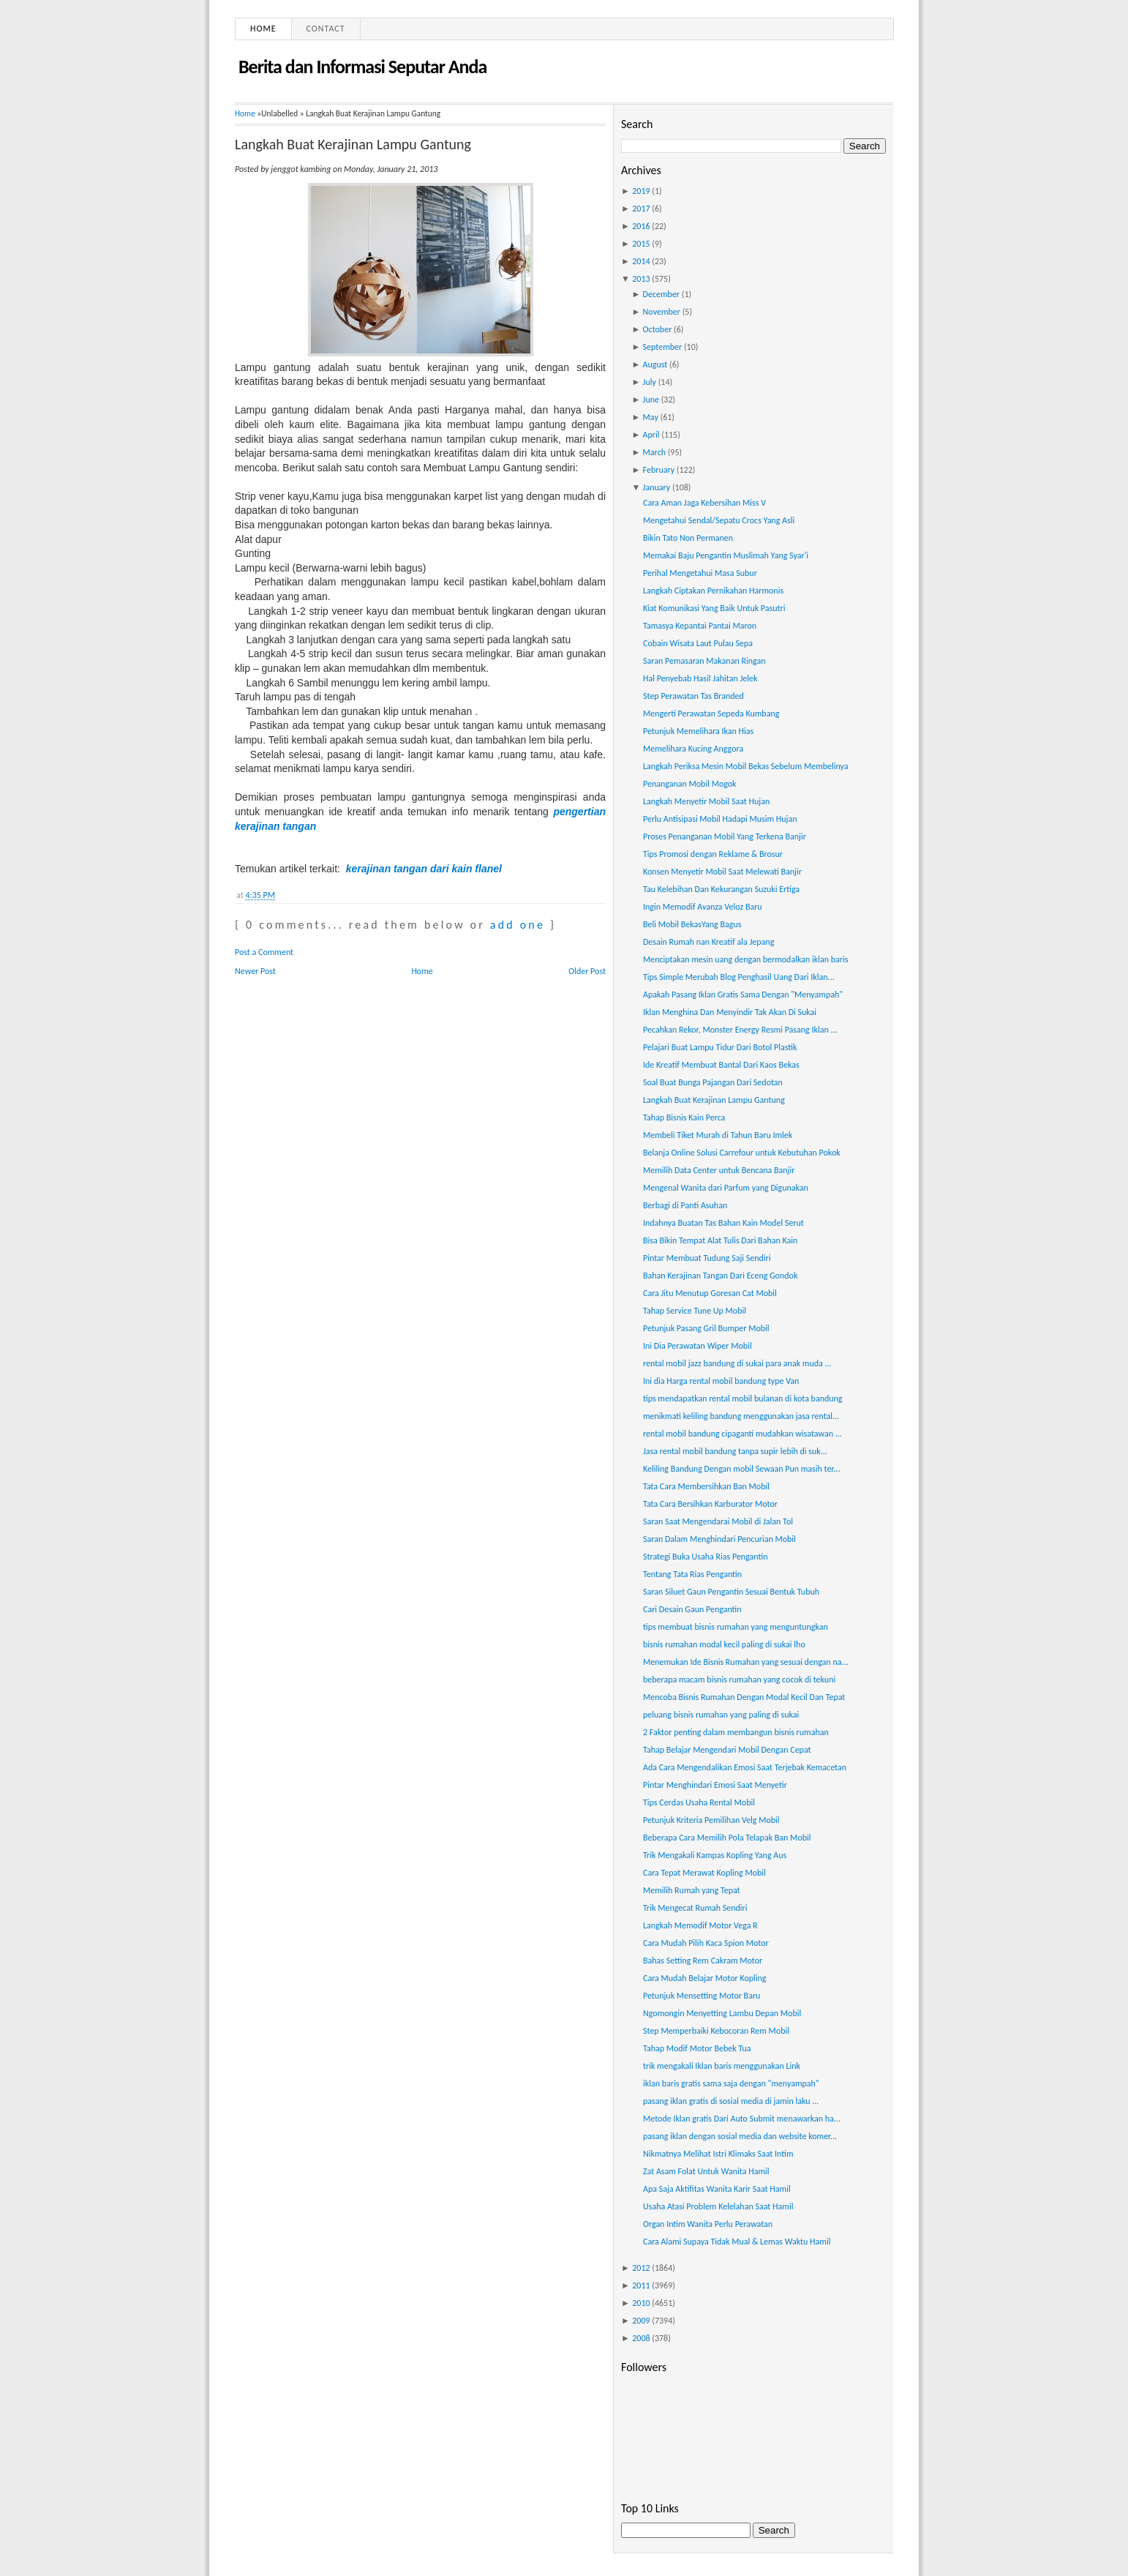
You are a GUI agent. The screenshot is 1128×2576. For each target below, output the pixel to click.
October (657, 329)
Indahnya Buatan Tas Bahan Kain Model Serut (723, 1223)
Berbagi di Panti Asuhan (685, 1205)
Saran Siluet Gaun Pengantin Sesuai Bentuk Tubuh (731, 1592)
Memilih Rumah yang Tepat (691, 1890)
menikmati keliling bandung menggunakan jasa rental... (741, 1416)
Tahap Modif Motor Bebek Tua (697, 2048)
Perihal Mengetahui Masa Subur (700, 573)
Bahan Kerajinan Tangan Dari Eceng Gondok (720, 1275)
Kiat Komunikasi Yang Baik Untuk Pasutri (714, 608)
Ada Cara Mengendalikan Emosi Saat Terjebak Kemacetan (744, 1767)
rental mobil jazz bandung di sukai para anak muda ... (737, 1363)
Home (263, 28)
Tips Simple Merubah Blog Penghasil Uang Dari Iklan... (739, 977)
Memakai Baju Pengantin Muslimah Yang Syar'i (725, 555)
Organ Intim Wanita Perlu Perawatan (707, 2224)
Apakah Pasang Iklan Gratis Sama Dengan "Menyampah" (743, 994)
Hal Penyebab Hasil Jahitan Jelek (700, 678)
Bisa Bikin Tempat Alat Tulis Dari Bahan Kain (720, 1240)
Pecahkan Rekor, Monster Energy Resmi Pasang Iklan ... (740, 1030)
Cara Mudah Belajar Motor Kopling (705, 1978)
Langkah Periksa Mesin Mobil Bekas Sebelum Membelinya (746, 766)
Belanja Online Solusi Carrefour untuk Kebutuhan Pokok (742, 1152)
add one (517, 925)
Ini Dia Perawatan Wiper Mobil (697, 1346)
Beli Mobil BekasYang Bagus (692, 924)
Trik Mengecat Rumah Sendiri (695, 1908)
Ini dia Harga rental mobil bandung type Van (721, 1381)
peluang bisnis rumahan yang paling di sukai (721, 1715)
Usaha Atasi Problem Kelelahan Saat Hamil (718, 2206)
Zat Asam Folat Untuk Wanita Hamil (706, 2171)
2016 (641, 226)
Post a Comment (264, 952)
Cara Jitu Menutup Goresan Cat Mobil (710, 1293)
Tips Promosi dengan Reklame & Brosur (713, 854)
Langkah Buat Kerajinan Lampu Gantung (353, 144)
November (661, 312)
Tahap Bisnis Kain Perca (684, 1117)
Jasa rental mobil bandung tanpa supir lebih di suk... (735, 1451)
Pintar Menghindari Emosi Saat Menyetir (715, 1785)
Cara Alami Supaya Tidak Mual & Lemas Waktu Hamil (736, 2241)
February (659, 470)
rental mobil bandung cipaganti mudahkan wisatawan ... (742, 1434)
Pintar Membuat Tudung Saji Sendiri (707, 1258)
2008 (641, 2338)
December (661, 294)
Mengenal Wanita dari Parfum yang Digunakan (725, 1188)
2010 (641, 2303)
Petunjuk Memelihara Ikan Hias (698, 731)
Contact (326, 28)
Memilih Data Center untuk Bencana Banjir (718, 1170)
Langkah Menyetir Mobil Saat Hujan (706, 801)
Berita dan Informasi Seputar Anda (362, 66)
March (654, 452)
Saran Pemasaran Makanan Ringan (704, 661)
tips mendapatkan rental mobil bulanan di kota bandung (743, 1398)
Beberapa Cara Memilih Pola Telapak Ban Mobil (727, 1837)
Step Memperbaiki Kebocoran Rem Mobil (716, 2031)
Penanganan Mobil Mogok (690, 784)
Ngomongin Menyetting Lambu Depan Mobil (722, 2013)
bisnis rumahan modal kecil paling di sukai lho (724, 1644)
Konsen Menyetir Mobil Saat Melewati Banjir (722, 871)
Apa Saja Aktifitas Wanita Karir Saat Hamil (717, 2189)
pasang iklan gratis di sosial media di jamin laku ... (731, 2101)
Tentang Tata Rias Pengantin (692, 1574)
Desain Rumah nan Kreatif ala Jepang (708, 942)
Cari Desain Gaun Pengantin (692, 1609)
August (655, 364)
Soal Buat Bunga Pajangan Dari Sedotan (713, 1082)
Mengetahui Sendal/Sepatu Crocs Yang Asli (718, 520)
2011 (641, 2285)
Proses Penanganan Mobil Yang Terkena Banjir (724, 836)
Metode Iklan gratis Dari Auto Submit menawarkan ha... (742, 2118)
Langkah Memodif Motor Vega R (700, 1925)
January (657, 487)
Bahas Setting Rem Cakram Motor (702, 1960)
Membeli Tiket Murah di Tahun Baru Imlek (717, 1135)
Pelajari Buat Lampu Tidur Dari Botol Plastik (720, 1047)
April (651, 435)
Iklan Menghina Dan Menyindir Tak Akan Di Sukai (729, 1012)
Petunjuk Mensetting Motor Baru (701, 1996)
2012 (641, 2268)
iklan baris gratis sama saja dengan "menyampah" (731, 2083)
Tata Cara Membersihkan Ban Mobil (706, 1486)
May (650, 417)
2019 (641, 191)
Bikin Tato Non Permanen (688, 538)
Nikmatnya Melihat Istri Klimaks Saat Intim (718, 2154)
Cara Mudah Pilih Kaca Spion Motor (706, 1943)
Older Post (587, 971)
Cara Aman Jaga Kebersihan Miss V (704, 503)
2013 (641, 279)
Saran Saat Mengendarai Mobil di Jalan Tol (718, 1521)
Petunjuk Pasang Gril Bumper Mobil (706, 1328)
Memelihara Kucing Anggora (693, 749)
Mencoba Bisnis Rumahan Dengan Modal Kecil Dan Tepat (744, 1697)
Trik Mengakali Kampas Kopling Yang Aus (714, 1855)
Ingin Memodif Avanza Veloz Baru (702, 907)
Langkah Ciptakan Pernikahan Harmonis (713, 590)
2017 (641, 208)
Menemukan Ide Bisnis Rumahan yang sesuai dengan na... (746, 1662)
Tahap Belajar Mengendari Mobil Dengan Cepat (727, 1750)
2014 (641, 261)
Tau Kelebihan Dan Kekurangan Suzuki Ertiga (721, 889)
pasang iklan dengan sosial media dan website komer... (740, 2136)
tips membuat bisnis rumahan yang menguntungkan (735, 1627)
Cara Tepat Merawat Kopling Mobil (704, 1873)
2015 (641, 244)
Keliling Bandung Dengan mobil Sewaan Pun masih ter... (741, 1469)
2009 (641, 2320)
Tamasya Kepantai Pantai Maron (699, 626)
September (663, 347)
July (649, 382)
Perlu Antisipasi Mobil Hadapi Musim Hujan (720, 819)
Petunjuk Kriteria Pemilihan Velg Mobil (711, 1820)
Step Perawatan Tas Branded (693, 696)
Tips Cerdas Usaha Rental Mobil (699, 1802)
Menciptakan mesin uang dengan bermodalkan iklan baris (745, 959)
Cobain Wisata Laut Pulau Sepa (698, 643)
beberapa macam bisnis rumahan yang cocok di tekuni (739, 1679)
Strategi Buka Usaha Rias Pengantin (705, 1556)
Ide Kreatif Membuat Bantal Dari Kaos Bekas (721, 1065)
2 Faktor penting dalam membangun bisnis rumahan (736, 1732)
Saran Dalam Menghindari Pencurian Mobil (719, 1539)
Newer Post (255, 971)
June (651, 399)
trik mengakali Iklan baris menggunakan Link (721, 2066)
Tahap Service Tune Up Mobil (694, 1311)
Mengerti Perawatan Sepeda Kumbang (711, 713)
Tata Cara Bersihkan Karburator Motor (710, 1504)
